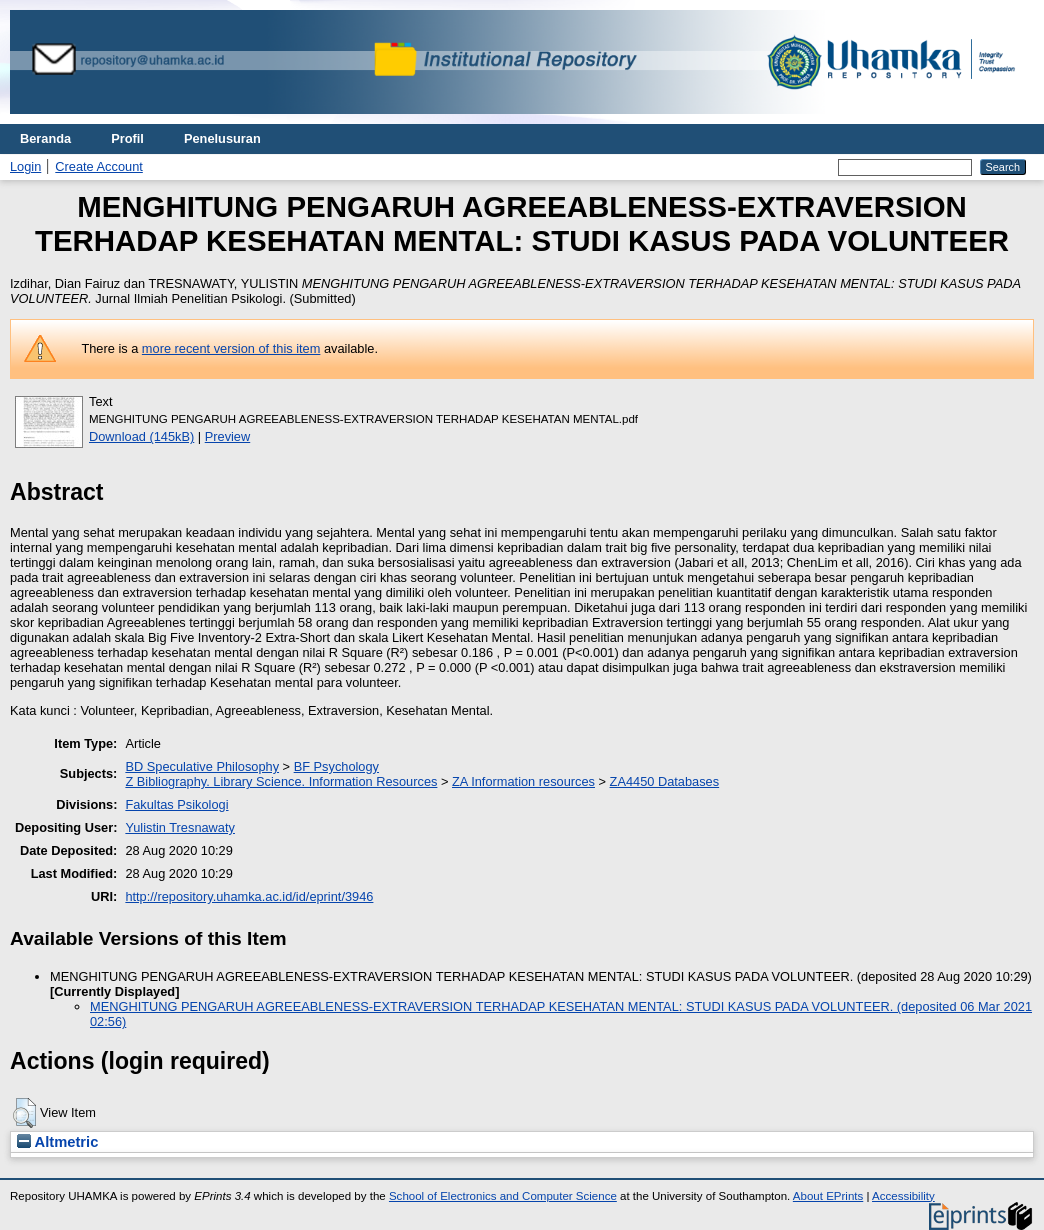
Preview (228, 436)
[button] (24, 1113)
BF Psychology (336, 766)
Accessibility (903, 1196)
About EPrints (828, 1196)
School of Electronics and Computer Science (503, 1196)
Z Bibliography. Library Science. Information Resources (281, 781)
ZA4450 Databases (665, 781)
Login (25, 166)
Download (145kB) (141, 436)
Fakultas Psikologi (176, 804)
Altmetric (57, 1142)
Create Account (99, 166)
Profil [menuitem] (127, 138)
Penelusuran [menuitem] (222, 138)
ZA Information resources (523, 781)
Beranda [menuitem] (45, 138)
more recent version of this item (231, 348)
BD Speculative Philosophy (202, 766)
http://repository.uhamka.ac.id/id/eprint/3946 (249, 896)
